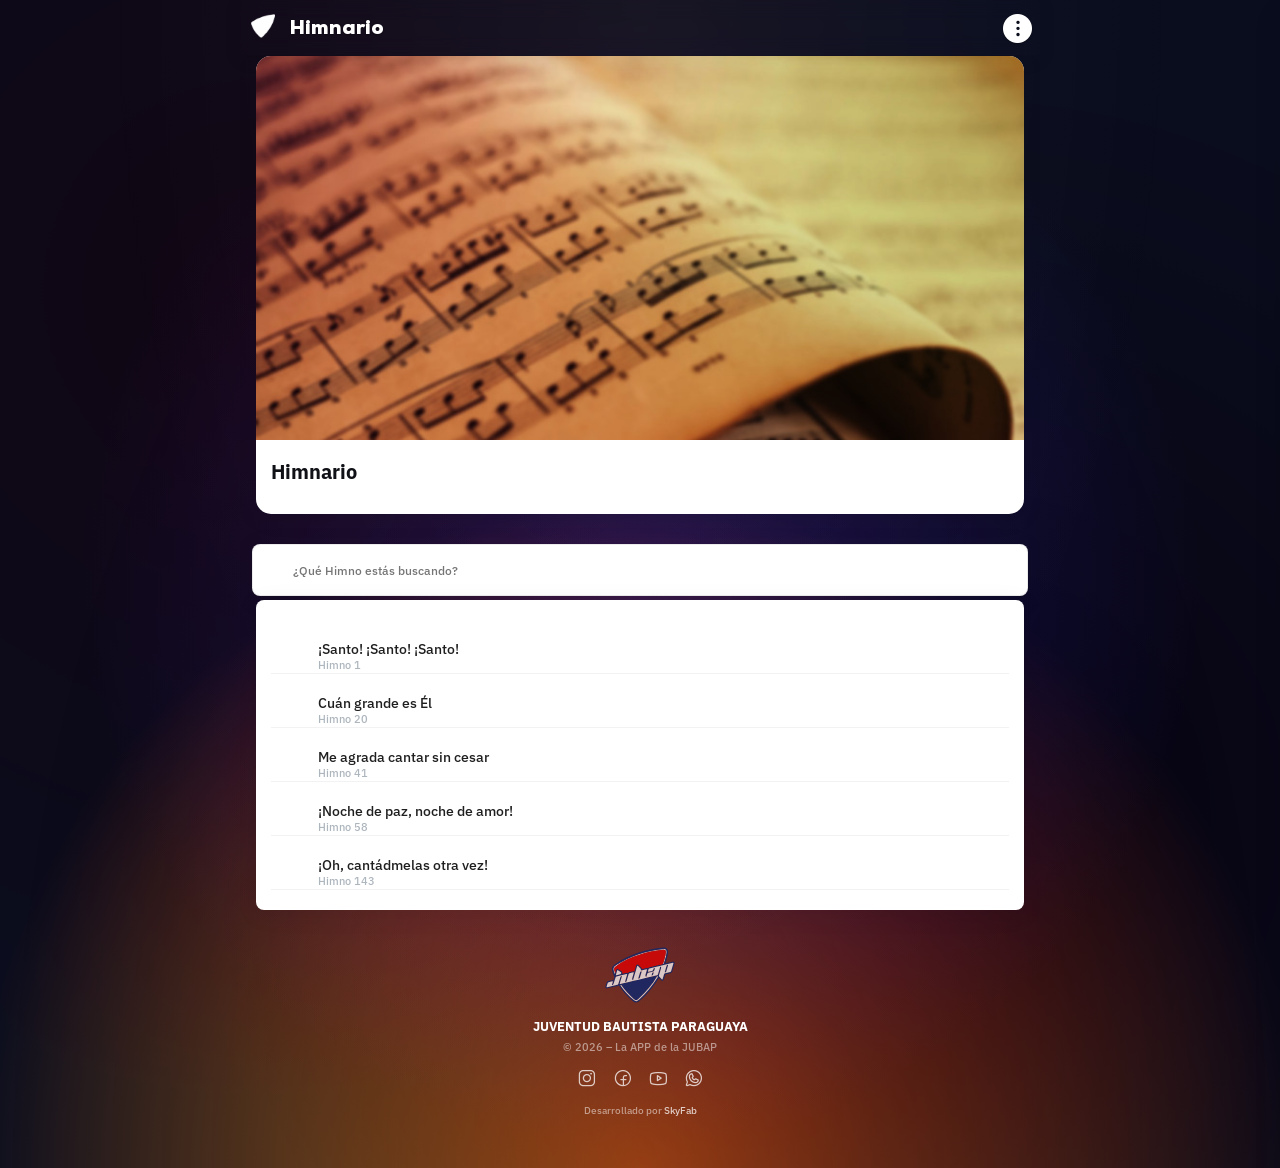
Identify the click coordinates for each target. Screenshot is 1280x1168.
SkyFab (680, 1110)
